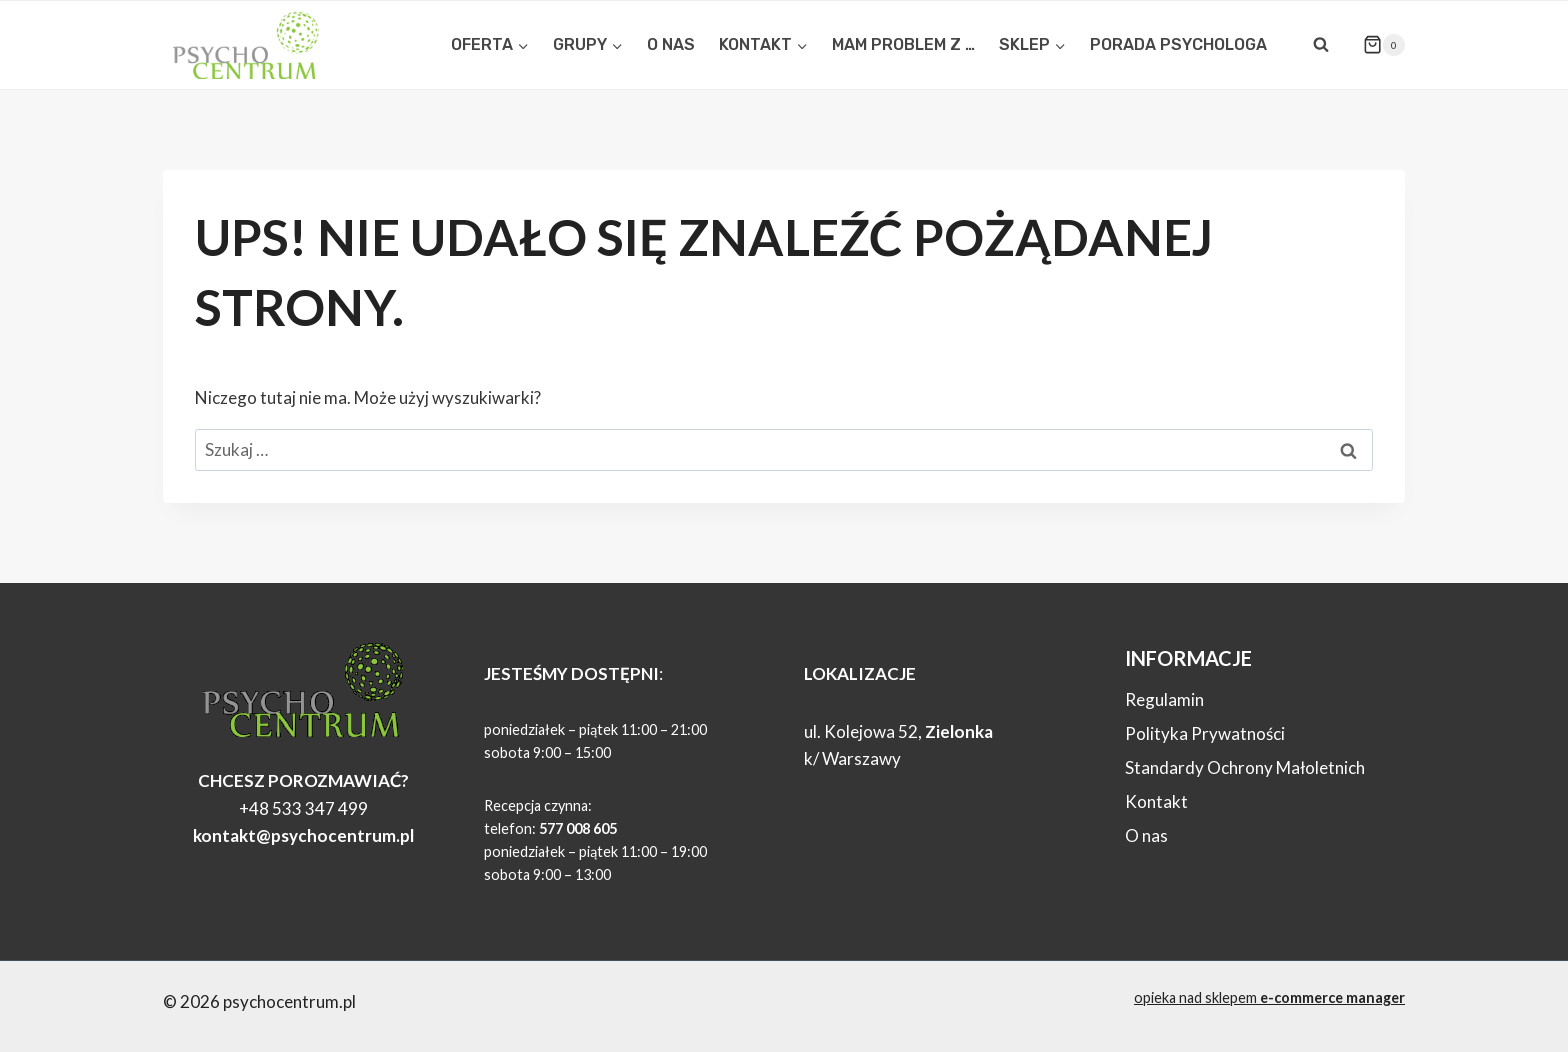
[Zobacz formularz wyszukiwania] (1321, 45)
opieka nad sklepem (1269, 997)
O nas (1146, 835)
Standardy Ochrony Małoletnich (1245, 767)
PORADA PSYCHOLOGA (1178, 44)
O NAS (671, 44)
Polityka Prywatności (1205, 733)
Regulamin (1164, 699)
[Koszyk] (1376, 45)
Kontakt (1156, 801)
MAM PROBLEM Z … (903, 44)
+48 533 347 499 (303, 808)
